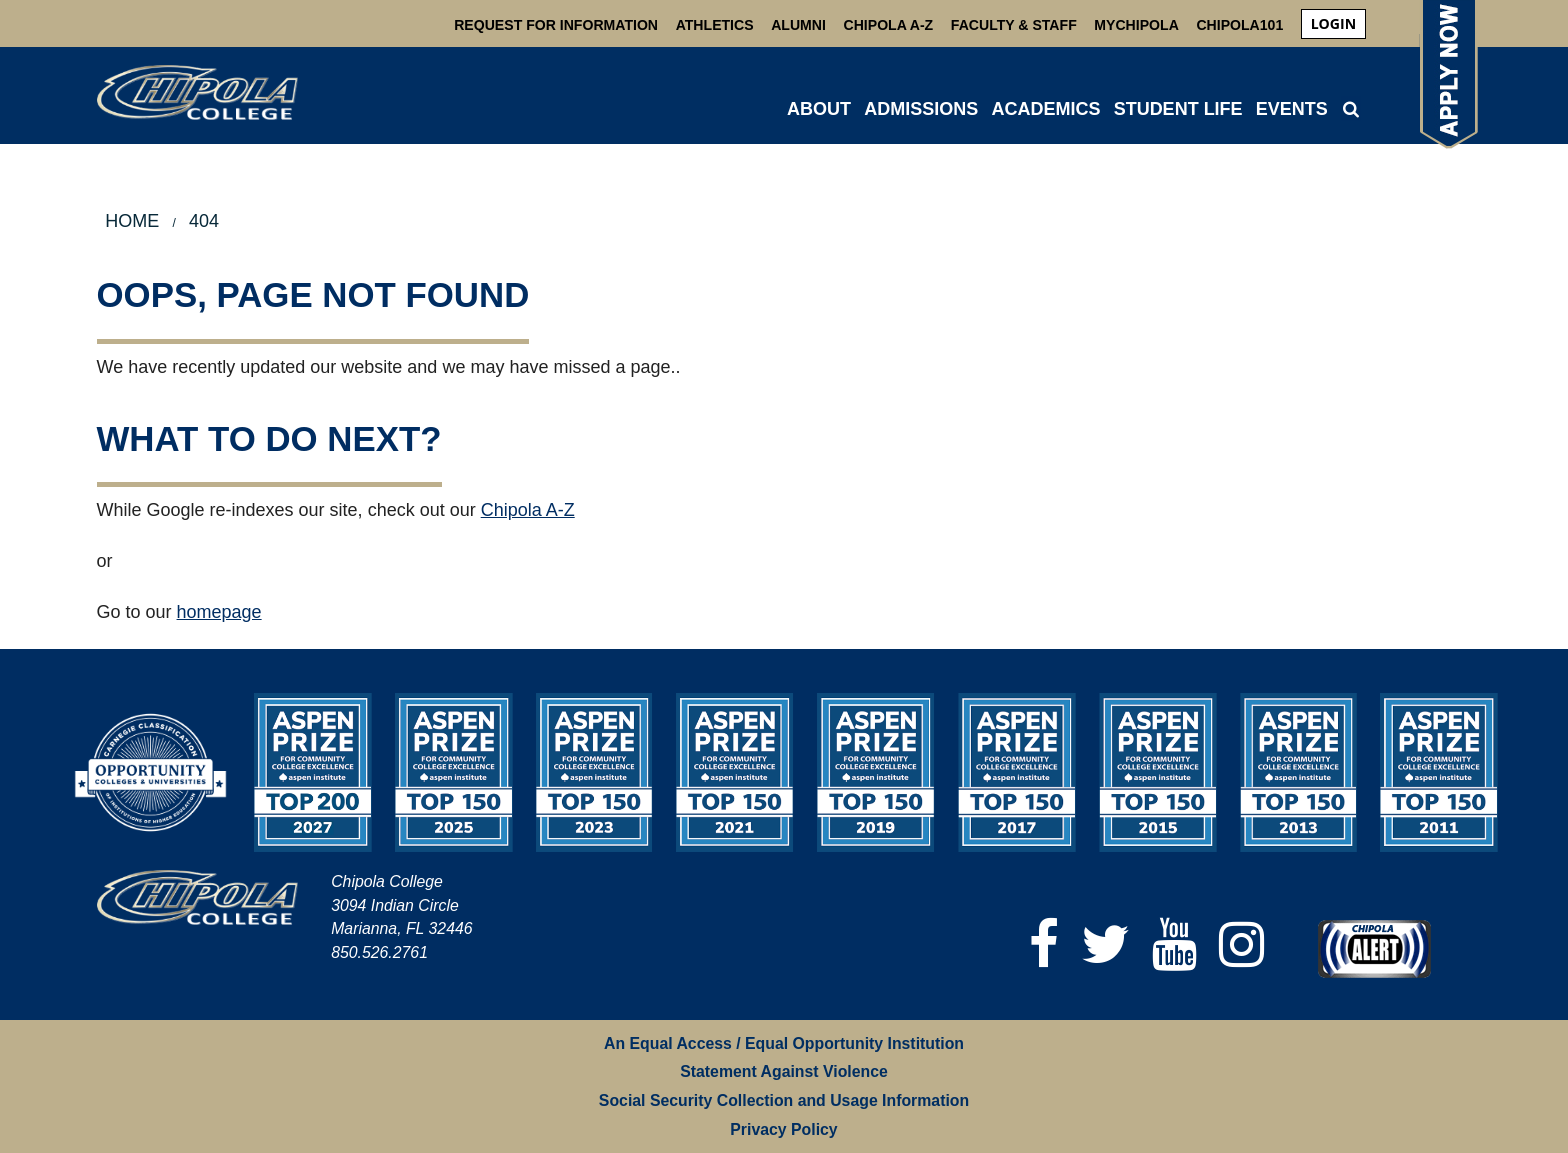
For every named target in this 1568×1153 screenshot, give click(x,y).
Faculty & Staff (1014, 25)
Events (1292, 109)
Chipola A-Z (889, 25)
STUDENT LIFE (1178, 109)
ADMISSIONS (921, 109)
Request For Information (556, 25)
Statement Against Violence (784, 1071)
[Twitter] (1105, 944)
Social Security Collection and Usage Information (784, 1100)
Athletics (715, 25)
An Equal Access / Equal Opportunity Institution (784, 1043)
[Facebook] (1044, 944)
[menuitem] (1333, 24)
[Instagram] (1241, 944)
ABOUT (819, 109)
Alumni (798, 25)
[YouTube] (1174, 944)
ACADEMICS (1045, 109)
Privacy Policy (783, 1129)
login (1333, 23)
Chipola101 (1239, 25)
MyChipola (1136, 25)
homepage (219, 612)
